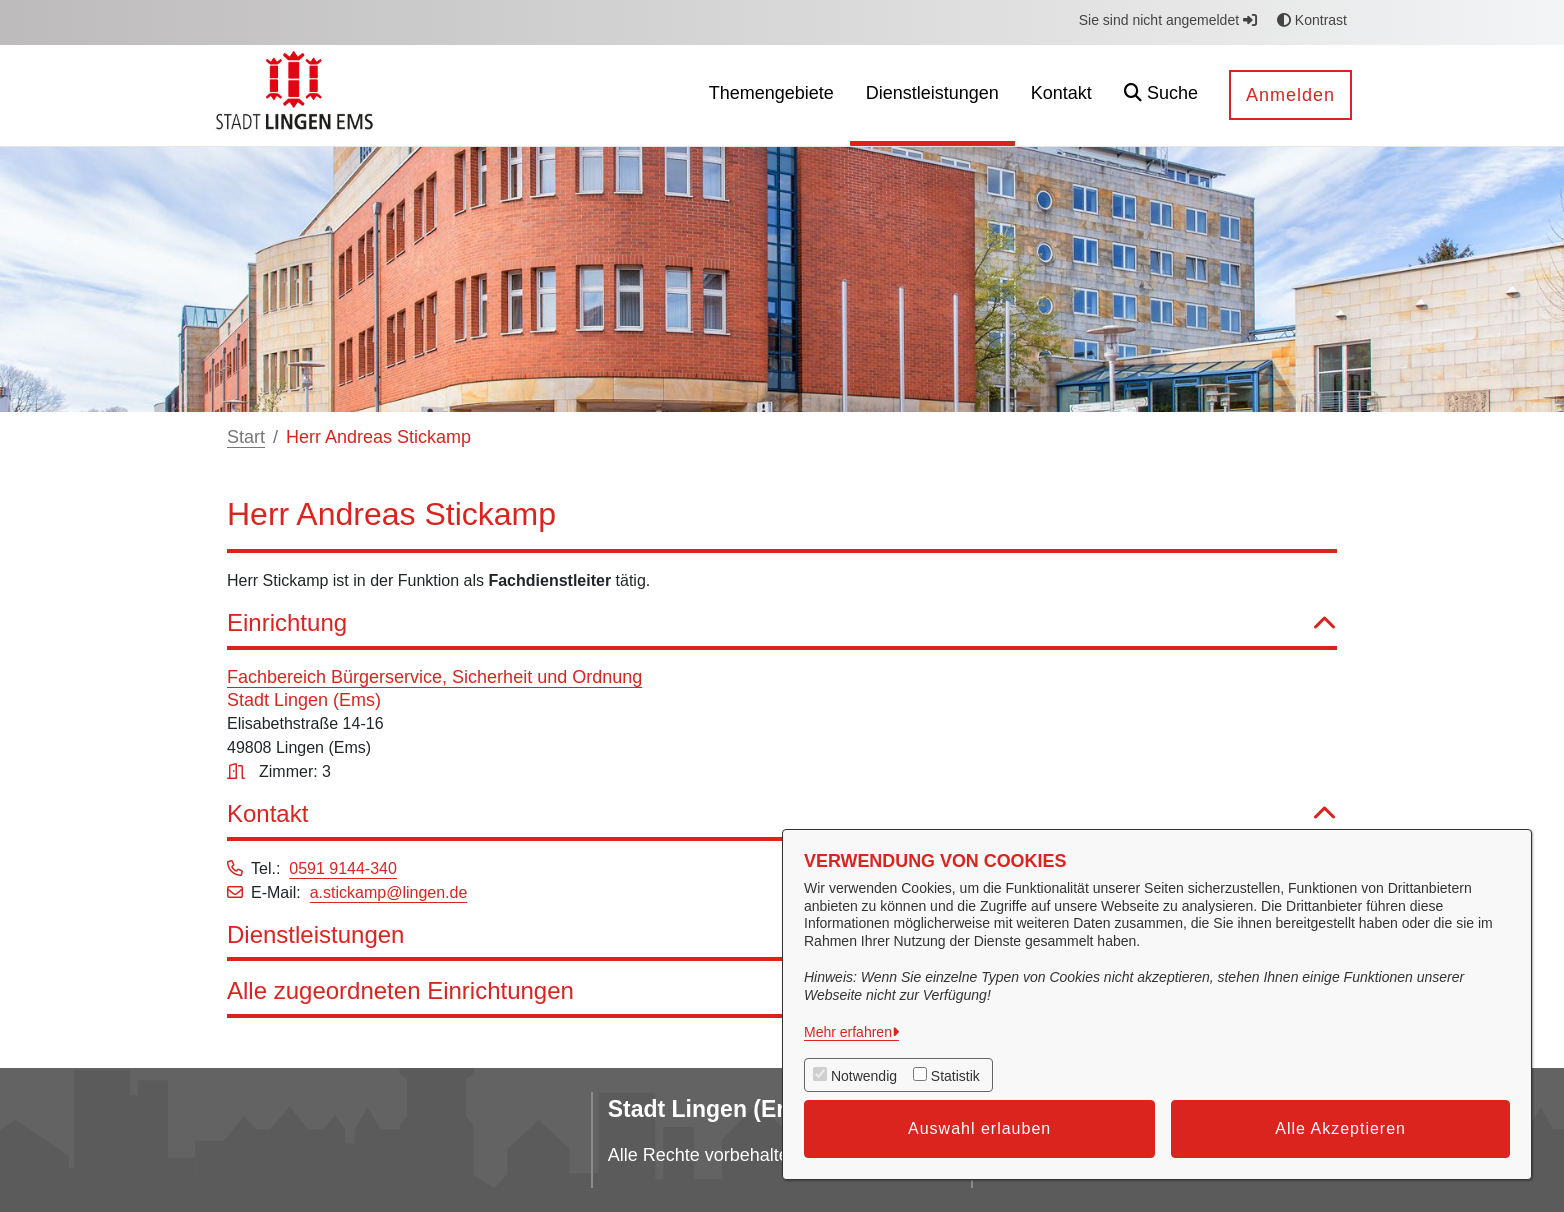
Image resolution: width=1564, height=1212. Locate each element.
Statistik (955, 1076)
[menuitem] (771, 95)
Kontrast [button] (1312, 20)
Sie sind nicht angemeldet (1168, 20)
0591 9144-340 (343, 868)
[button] (1161, 95)
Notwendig (864, 1076)
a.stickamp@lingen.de (389, 892)
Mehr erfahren (848, 1032)
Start (246, 437)
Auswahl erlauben (979, 1128)
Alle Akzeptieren (1340, 1128)
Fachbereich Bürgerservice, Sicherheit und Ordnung (434, 677)
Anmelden (1290, 95)
